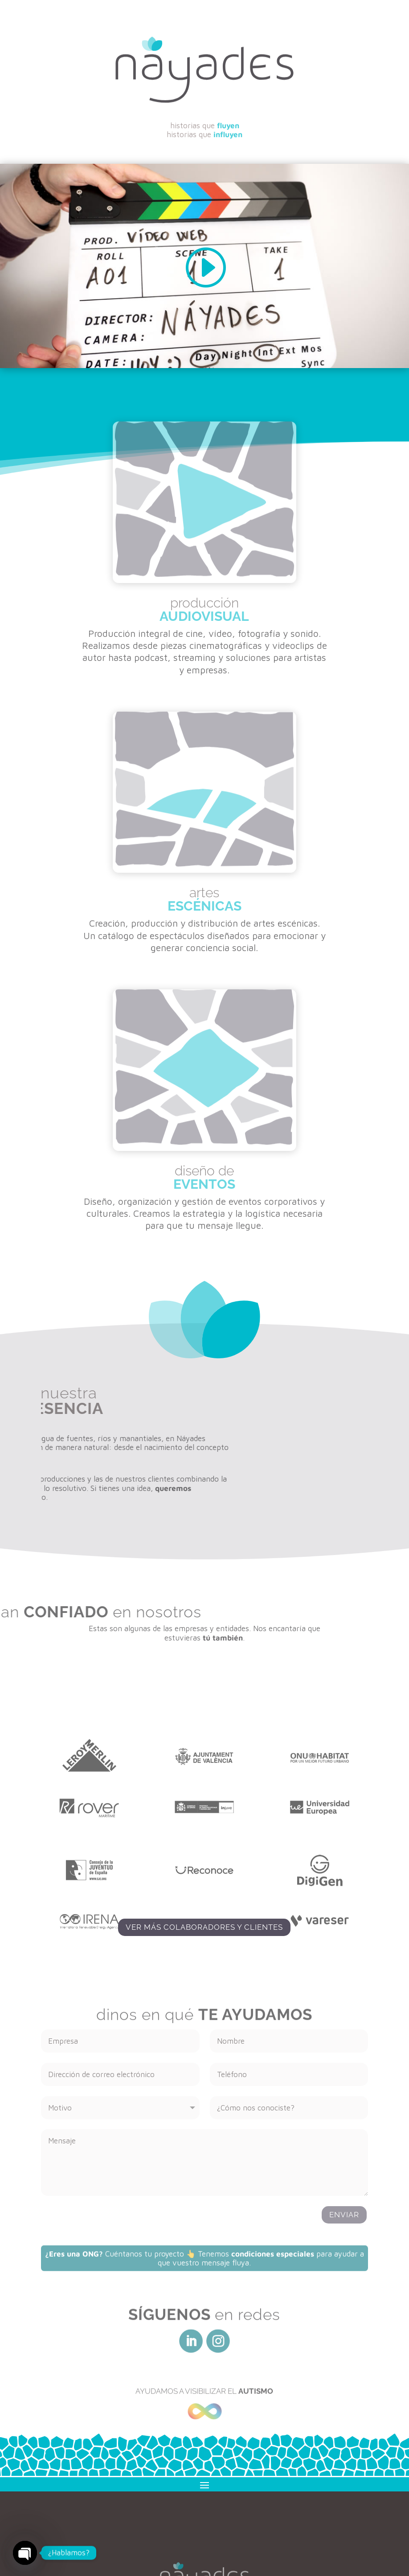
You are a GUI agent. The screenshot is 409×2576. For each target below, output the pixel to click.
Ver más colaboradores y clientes (204, 1927)
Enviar (344, 2214)
